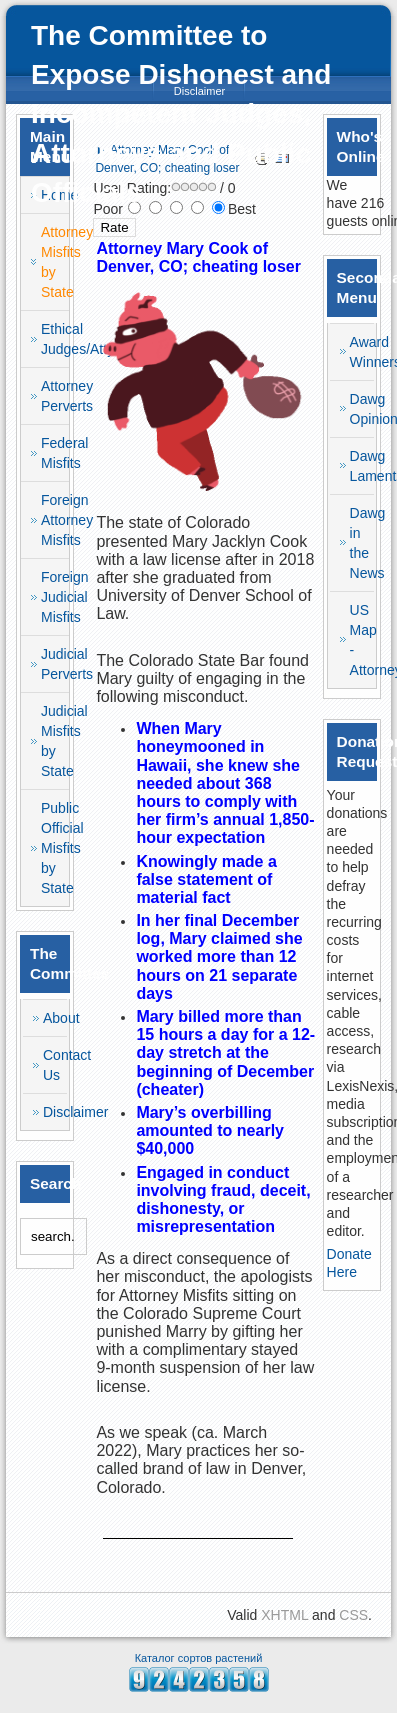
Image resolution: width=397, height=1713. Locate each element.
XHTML (284, 1615)
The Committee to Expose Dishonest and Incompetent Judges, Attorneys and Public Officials (181, 114)
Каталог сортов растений (199, 1658)
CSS (353, 1615)
